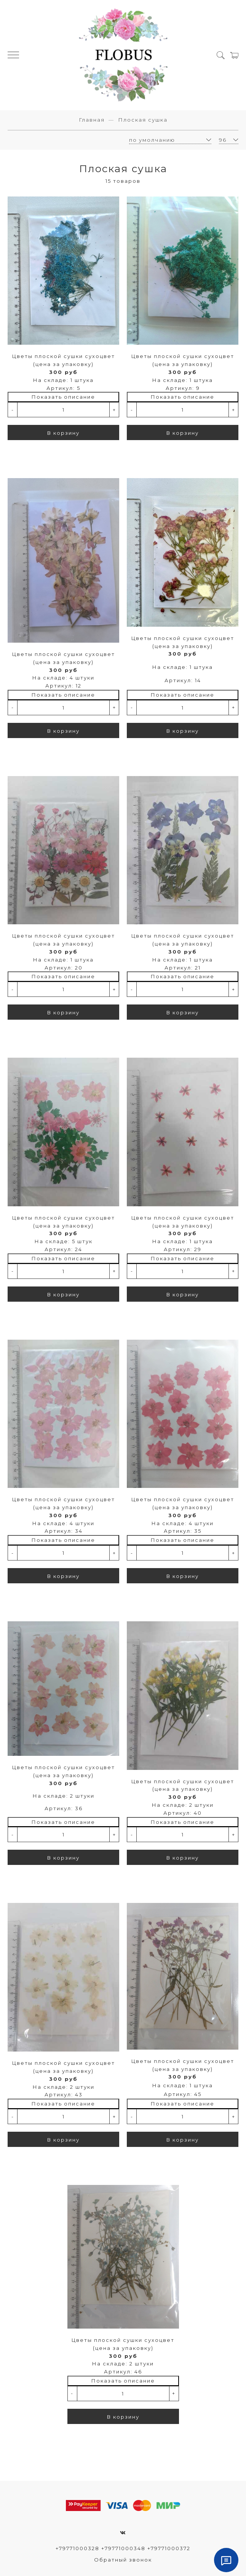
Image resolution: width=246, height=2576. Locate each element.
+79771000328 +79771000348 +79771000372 (123, 2548)
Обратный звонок (123, 2560)
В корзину (63, 433)
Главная (92, 120)
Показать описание (63, 397)
